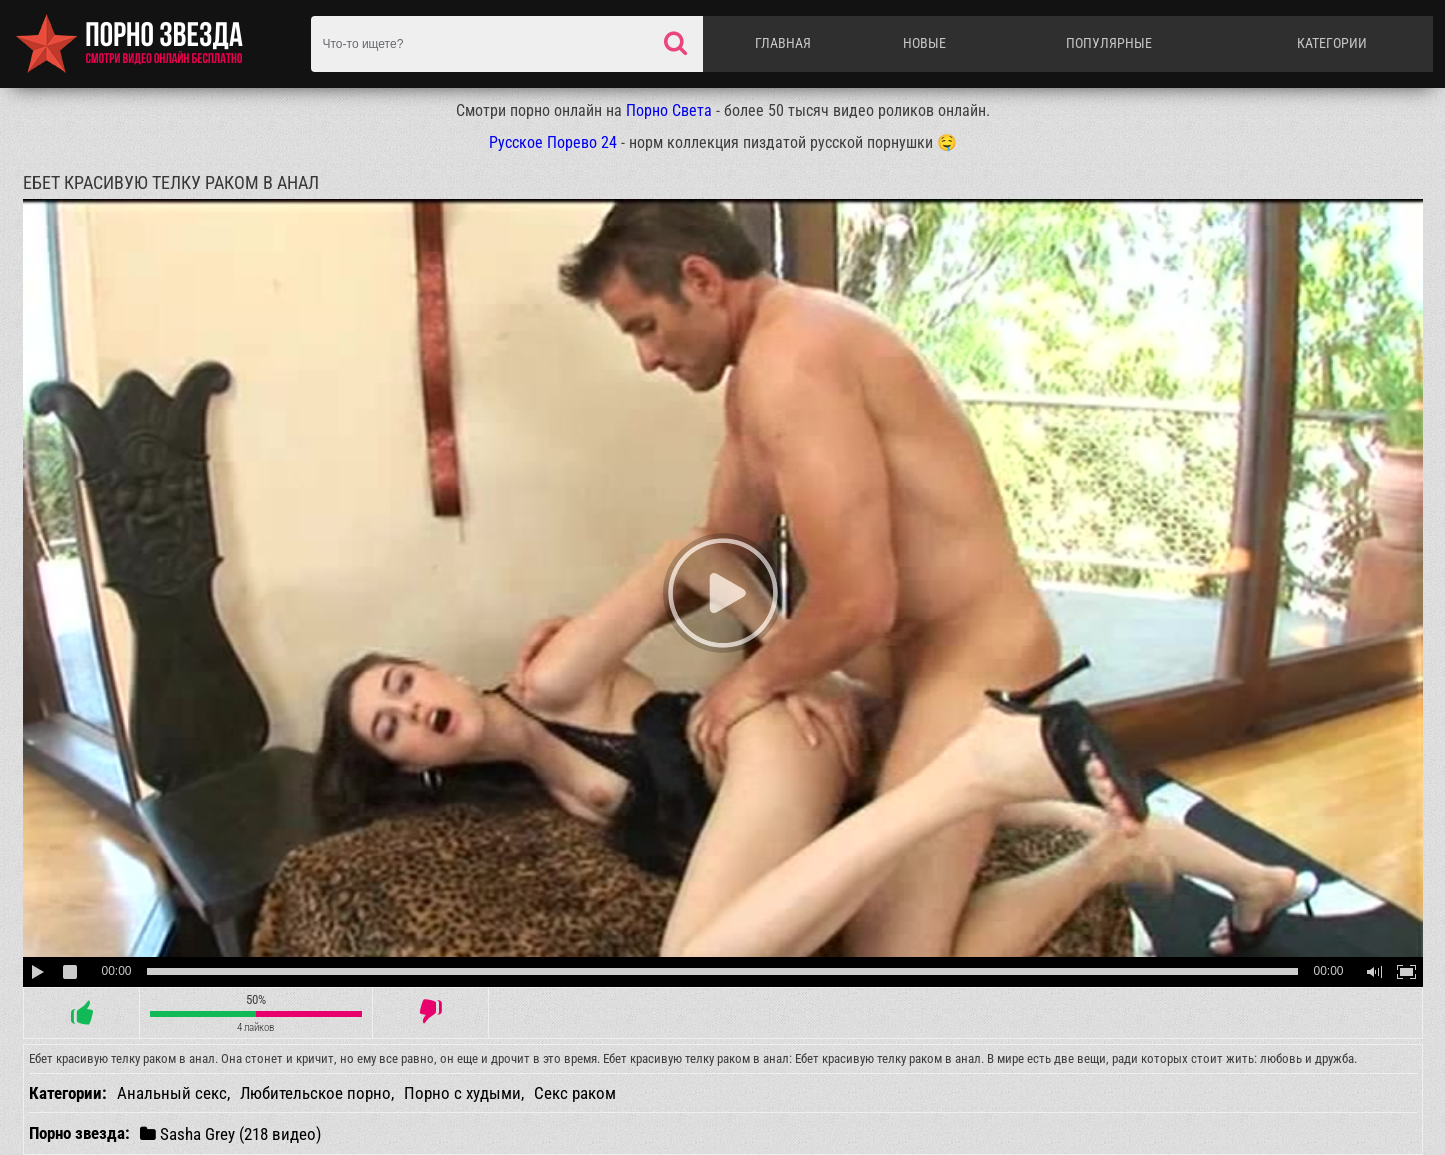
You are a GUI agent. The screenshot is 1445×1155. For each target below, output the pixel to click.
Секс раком (575, 1093)
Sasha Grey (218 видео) (230, 1133)
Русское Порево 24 (553, 142)
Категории (1332, 43)
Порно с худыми (462, 1093)
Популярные (1109, 43)
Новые (924, 43)
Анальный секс (172, 1093)
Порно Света (669, 110)
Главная (783, 43)
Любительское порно (315, 1093)
